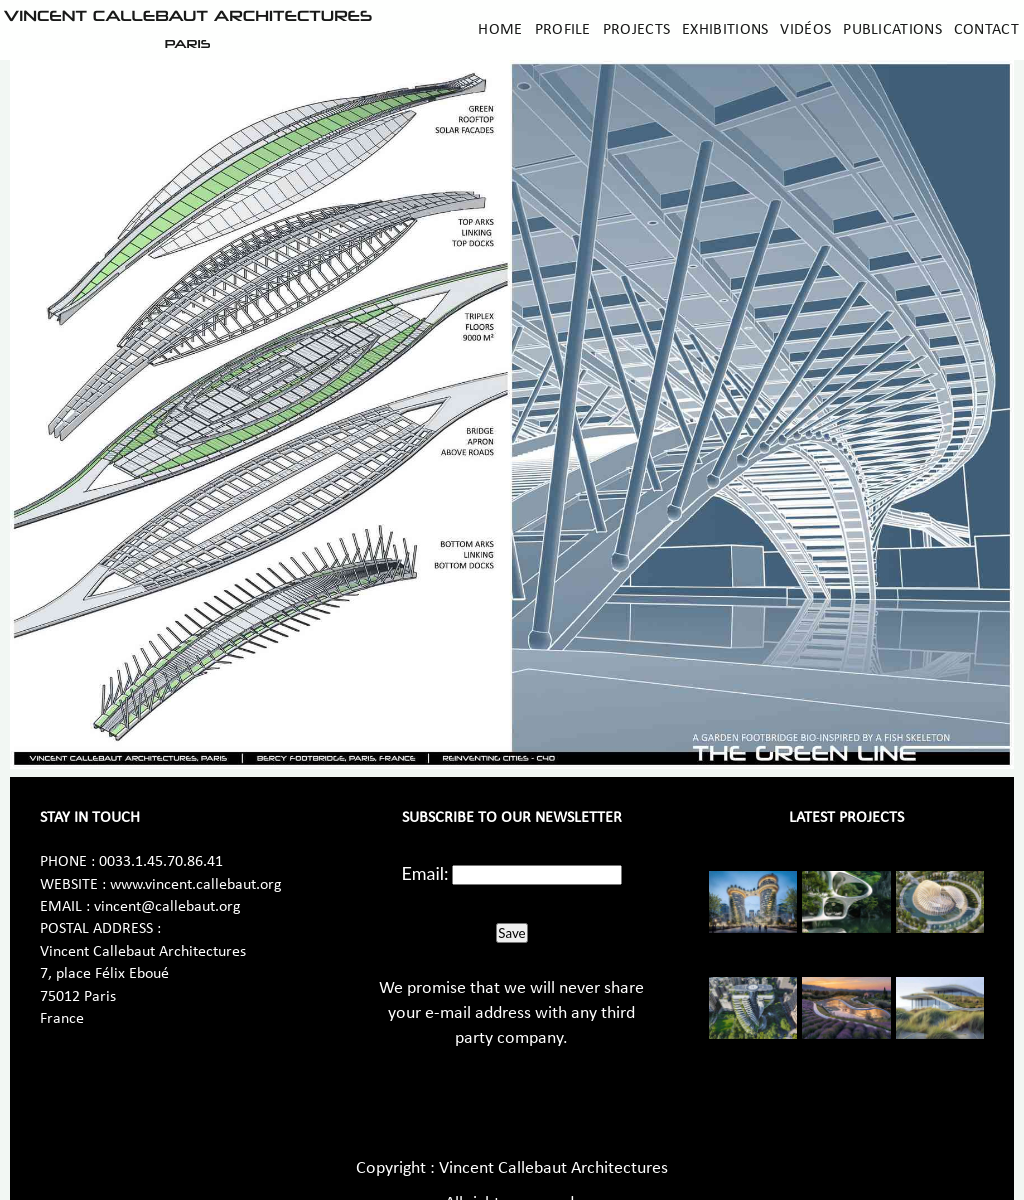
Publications (892, 30)
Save (511, 933)
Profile (563, 30)
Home (500, 30)
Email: (425, 873)
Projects (636, 30)
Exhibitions (725, 30)
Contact (986, 30)
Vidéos (805, 30)
